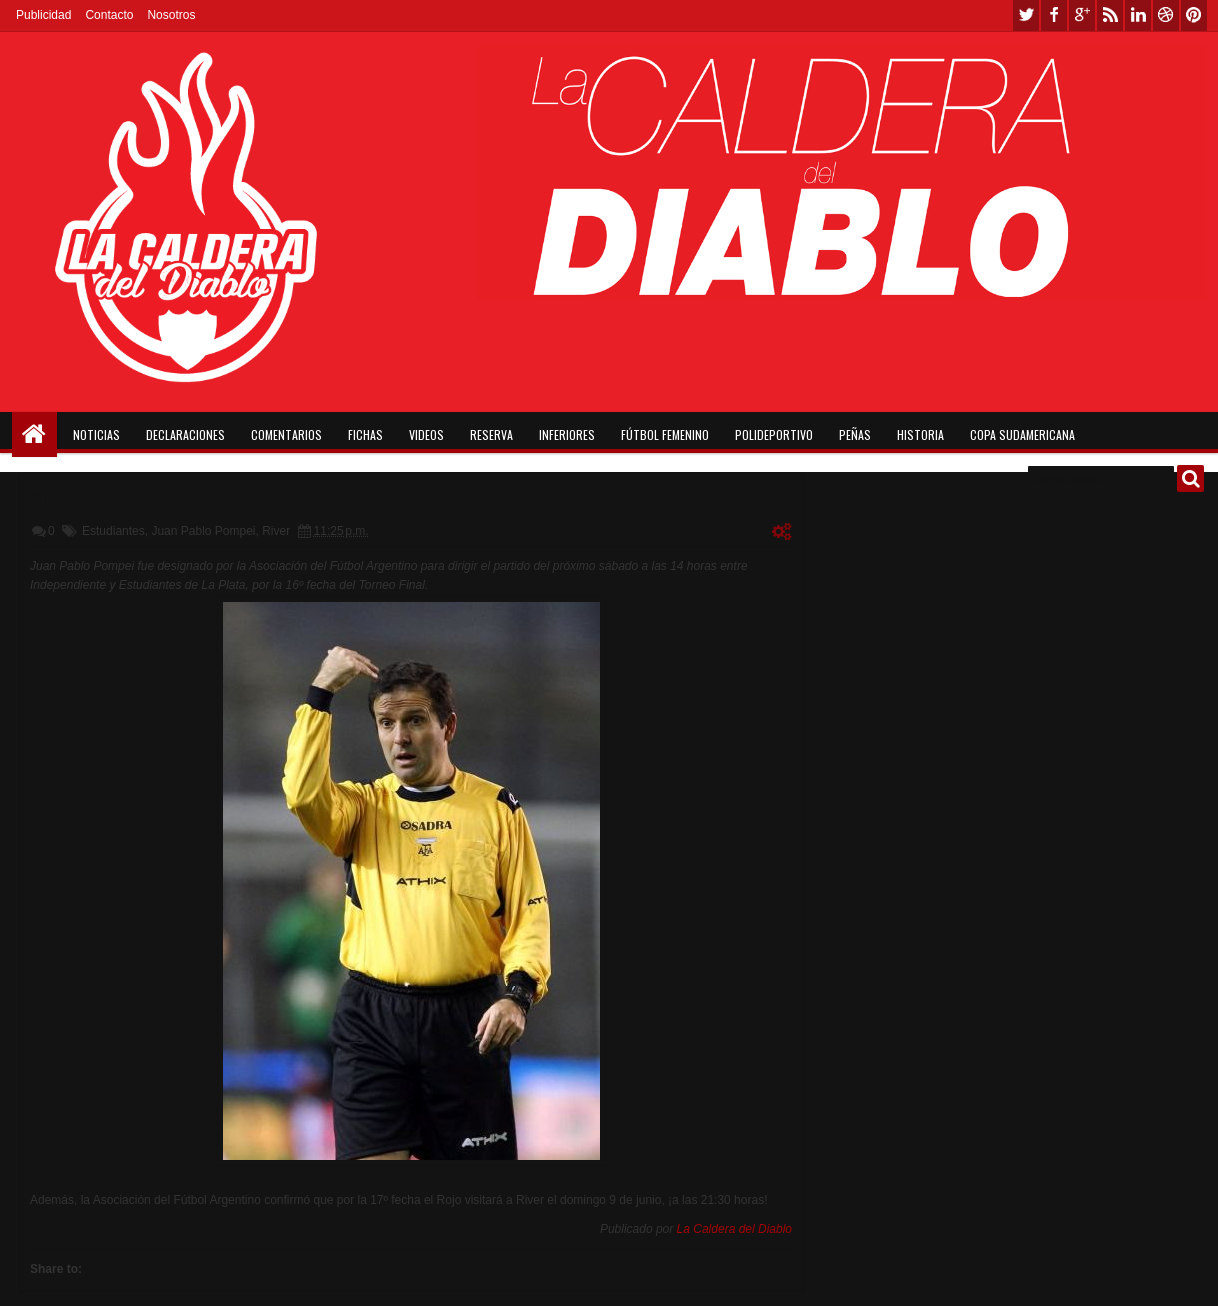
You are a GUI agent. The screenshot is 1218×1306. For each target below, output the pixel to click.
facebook (1054, 15)
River (276, 531)
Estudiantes (113, 531)
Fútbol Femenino (665, 434)
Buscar (1190, 478)
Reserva (491, 434)
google (1082, 15)
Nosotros (171, 15)
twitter (1026, 15)
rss (1110, 15)
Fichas (365, 434)
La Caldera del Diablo (734, 1229)
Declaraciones (185, 434)
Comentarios (286, 434)
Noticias (96, 434)
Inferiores (567, 434)
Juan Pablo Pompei (203, 531)
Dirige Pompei (87, 500)
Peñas (855, 434)
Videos (426, 434)
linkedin (1138, 15)
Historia (920, 434)
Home (34, 434)
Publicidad (43, 15)
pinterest (1194, 15)
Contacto (109, 15)
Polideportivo (774, 434)
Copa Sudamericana (1022, 434)
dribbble (1166, 15)
